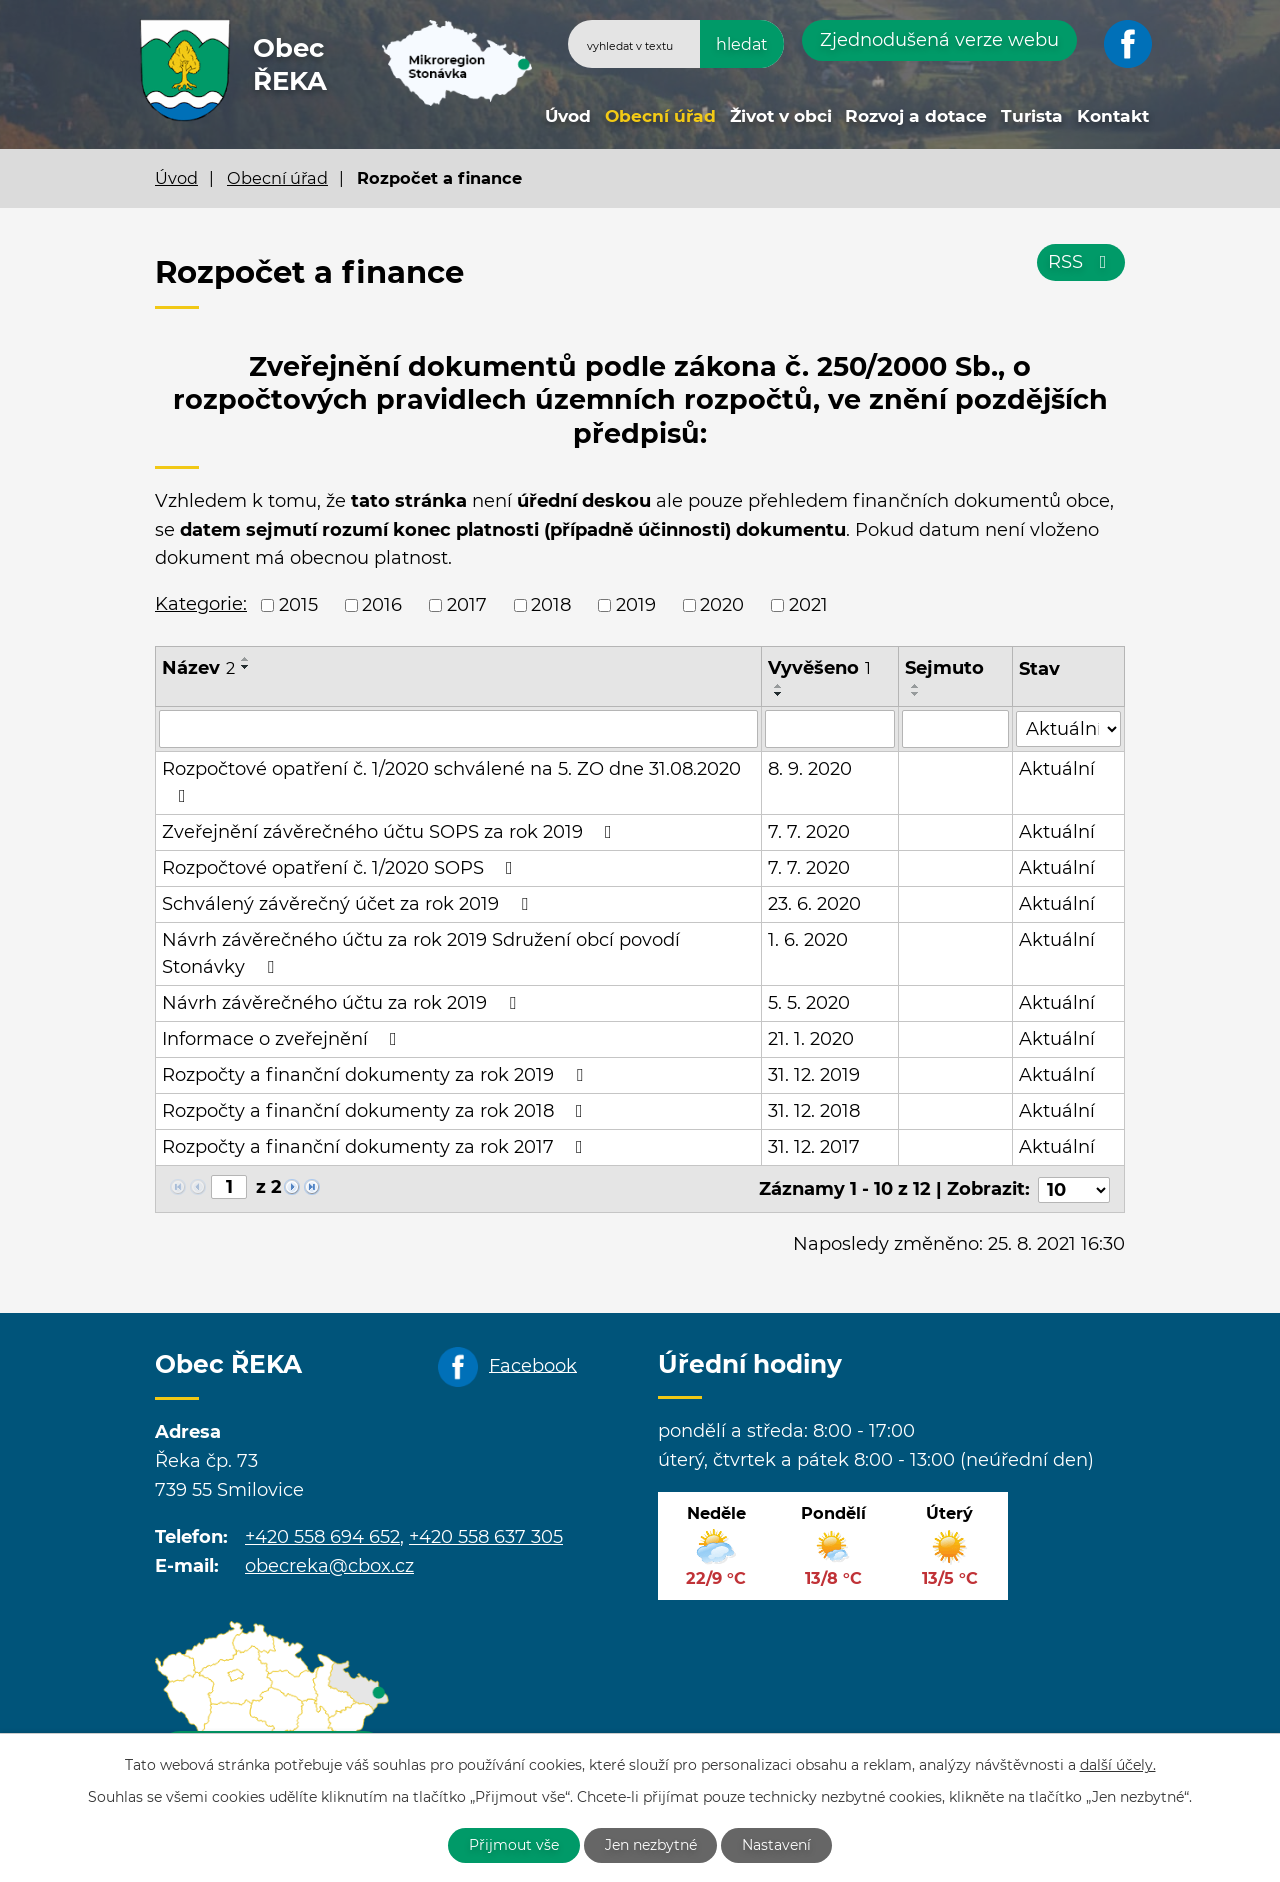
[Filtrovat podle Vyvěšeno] (830, 729)
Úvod (568, 115)
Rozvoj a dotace (916, 115)
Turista (1032, 115)
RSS (1081, 262)
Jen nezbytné (651, 1845)
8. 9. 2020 (810, 769)
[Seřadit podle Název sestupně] (246, 667)
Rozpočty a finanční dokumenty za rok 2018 (376, 1111)
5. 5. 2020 (809, 1003)
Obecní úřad (660, 115)
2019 (636, 605)
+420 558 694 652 (322, 1535)
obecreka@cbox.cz (329, 1564)
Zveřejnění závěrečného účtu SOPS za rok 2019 (391, 832)
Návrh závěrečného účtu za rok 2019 (343, 1003)
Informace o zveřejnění (283, 1039)
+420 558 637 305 (486, 1535)
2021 (808, 605)
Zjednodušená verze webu (939, 40)
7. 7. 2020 (809, 832)
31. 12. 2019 (814, 1075)
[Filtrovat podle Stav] (1068, 727)
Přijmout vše (514, 1845)
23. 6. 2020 (814, 904)
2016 (382, 605)
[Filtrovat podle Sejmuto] (956, 729)
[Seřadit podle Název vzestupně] (246, 659)
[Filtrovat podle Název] (458, 729)
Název (198, 668)
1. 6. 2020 (808, 940)
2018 (551, 605)
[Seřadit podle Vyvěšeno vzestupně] (779, 686)
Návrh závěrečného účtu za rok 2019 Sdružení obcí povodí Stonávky (421, 953)
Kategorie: (201, 604)
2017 (467, 605)
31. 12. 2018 (814, 1111)
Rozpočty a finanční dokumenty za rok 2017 (376, 1147)
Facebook (533, 1364)
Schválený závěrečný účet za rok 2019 (349, 904)
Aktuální (1057, 769)
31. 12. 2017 (814, 1147)
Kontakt (1113, 115)
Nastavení (777, 1845)
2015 (298, 605)
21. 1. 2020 (811, 1039)
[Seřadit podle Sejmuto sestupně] (917, 694)
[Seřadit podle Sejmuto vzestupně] (917, 686)
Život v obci (781, 115)
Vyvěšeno (819, 668)
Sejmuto (945, 668)
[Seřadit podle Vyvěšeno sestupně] (779, 694)
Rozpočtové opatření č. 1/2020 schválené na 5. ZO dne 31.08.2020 (451, 781)
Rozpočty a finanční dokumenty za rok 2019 (376, 1075)
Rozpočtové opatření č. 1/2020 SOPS (341, 868)
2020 (722, 605)
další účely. (1118, 1765)
